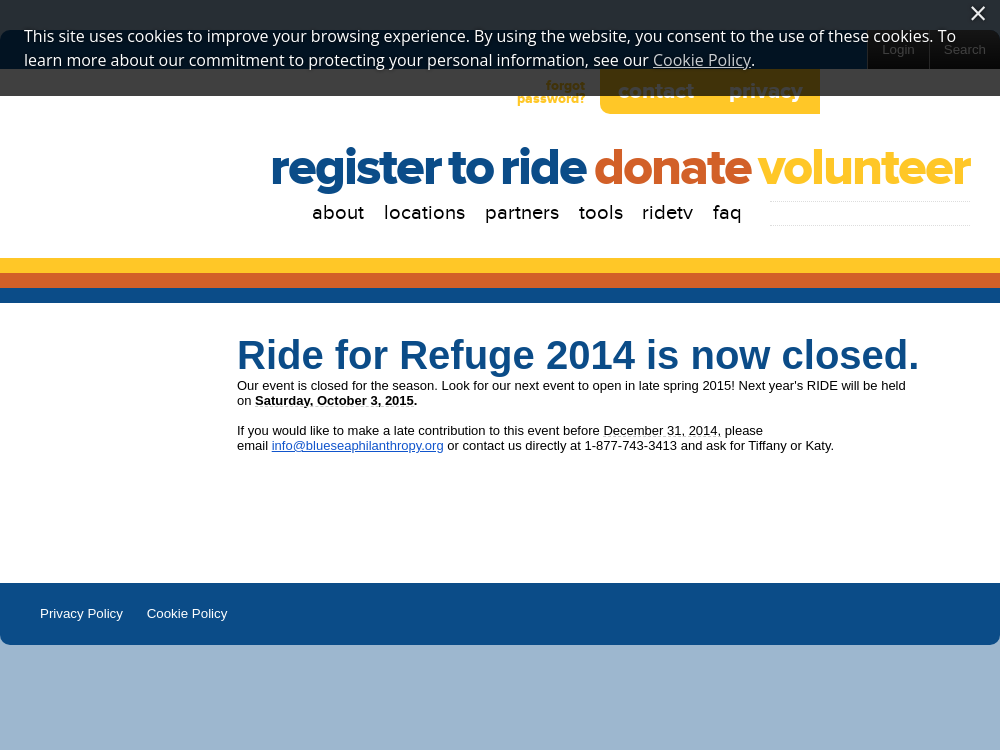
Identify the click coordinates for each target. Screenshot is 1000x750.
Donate (672, 168)
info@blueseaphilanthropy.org (358, 445)
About (338, 213)
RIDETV (667, 213)
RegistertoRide (428, 168)
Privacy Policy (81, 613)
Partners (522, 213)
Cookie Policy (187, 613)
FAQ (727, 213)
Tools (601, 213)
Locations (424, 213)
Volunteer (864, 168)
